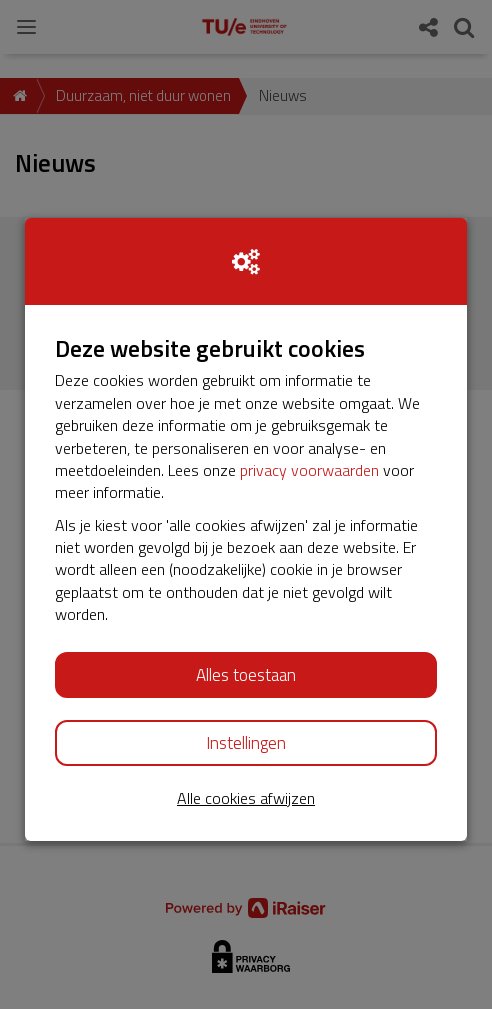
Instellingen (246, 743)
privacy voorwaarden (309, 470)
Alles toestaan (246, 675)
